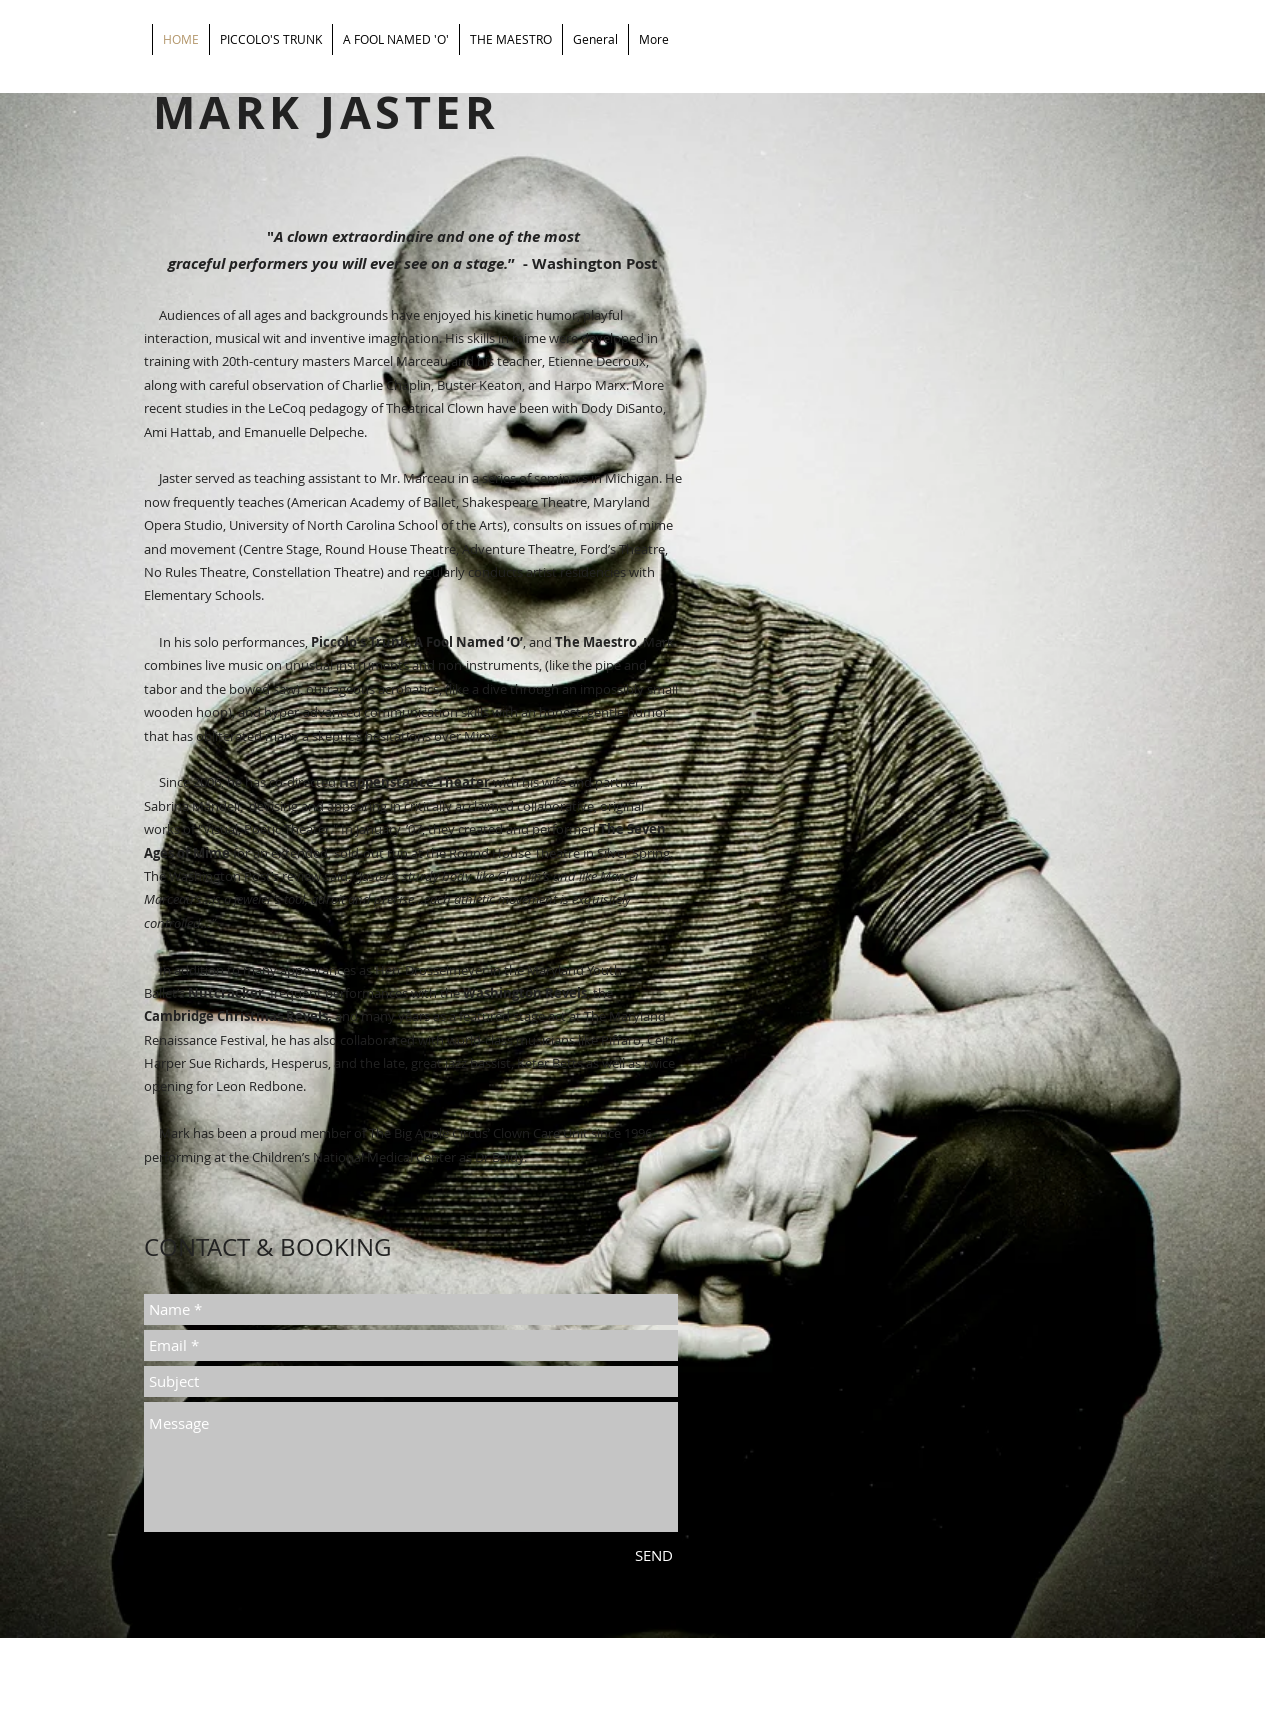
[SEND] (654, 1555)
